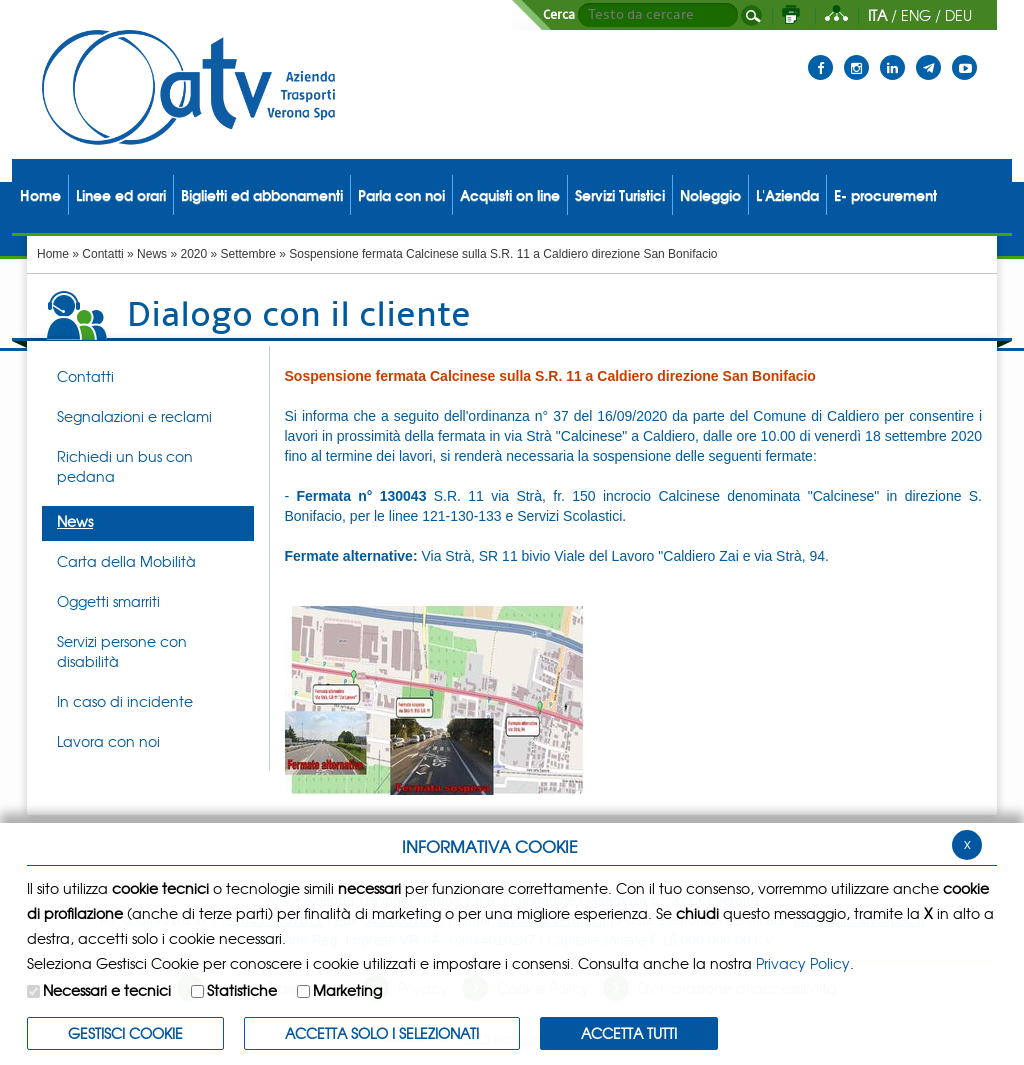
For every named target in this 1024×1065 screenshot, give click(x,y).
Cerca (559, 15)
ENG (916, 15)
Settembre (248, 254)
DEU (958, 15)
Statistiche (242, 990)
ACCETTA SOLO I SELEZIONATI (382, 1033)
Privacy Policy (803, 963)
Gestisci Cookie (125, 1033)
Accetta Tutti (629, 1033)
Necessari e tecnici (107, 990)
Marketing (347, 990)
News (152, 254)
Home (53, 254)
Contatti (102, 254)
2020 (193, 254)
